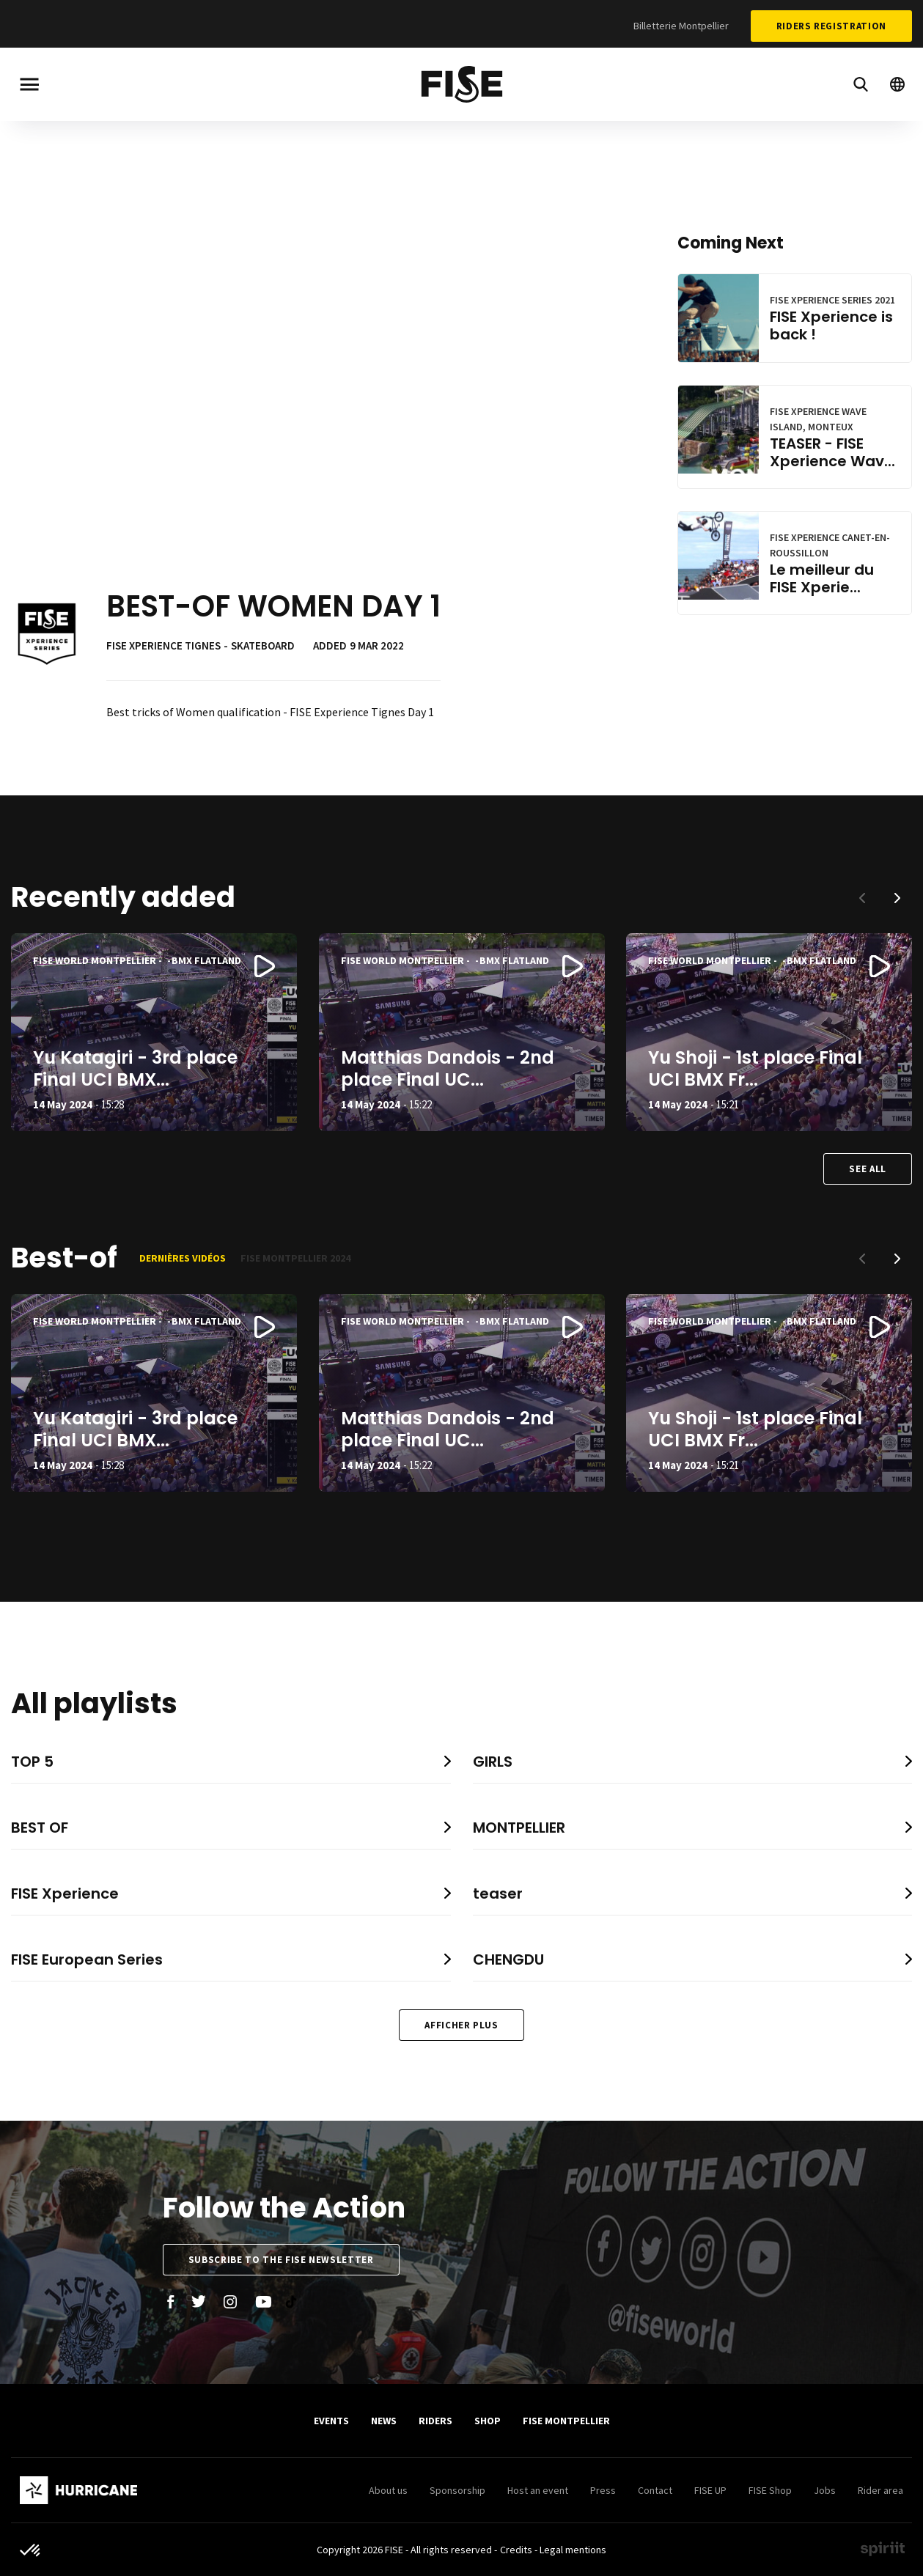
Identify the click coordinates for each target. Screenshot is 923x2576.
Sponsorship (457, 2490)
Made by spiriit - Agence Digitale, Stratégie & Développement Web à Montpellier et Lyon (883, 2549)
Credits (516, 2549)
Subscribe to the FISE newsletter (281, 2259)
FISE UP (710, 2490)
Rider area (880, 2490)
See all (867, 1169)
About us (388, 2490)
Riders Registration (831, 26)
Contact (655, 2490)
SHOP (487, 2420)
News (384, 2420)
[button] (897, 898)
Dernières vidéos (182, 1258)
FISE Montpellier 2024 (295, 1258)
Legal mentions (573, 2549)
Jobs (825, 2490)
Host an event (537, 2490)
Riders (435, 2420)
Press (603, 2490)
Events (331, 2420)
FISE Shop (770, 2490)
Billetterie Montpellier (681, 25)
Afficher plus (461, 2025)
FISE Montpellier (566, 2420)
